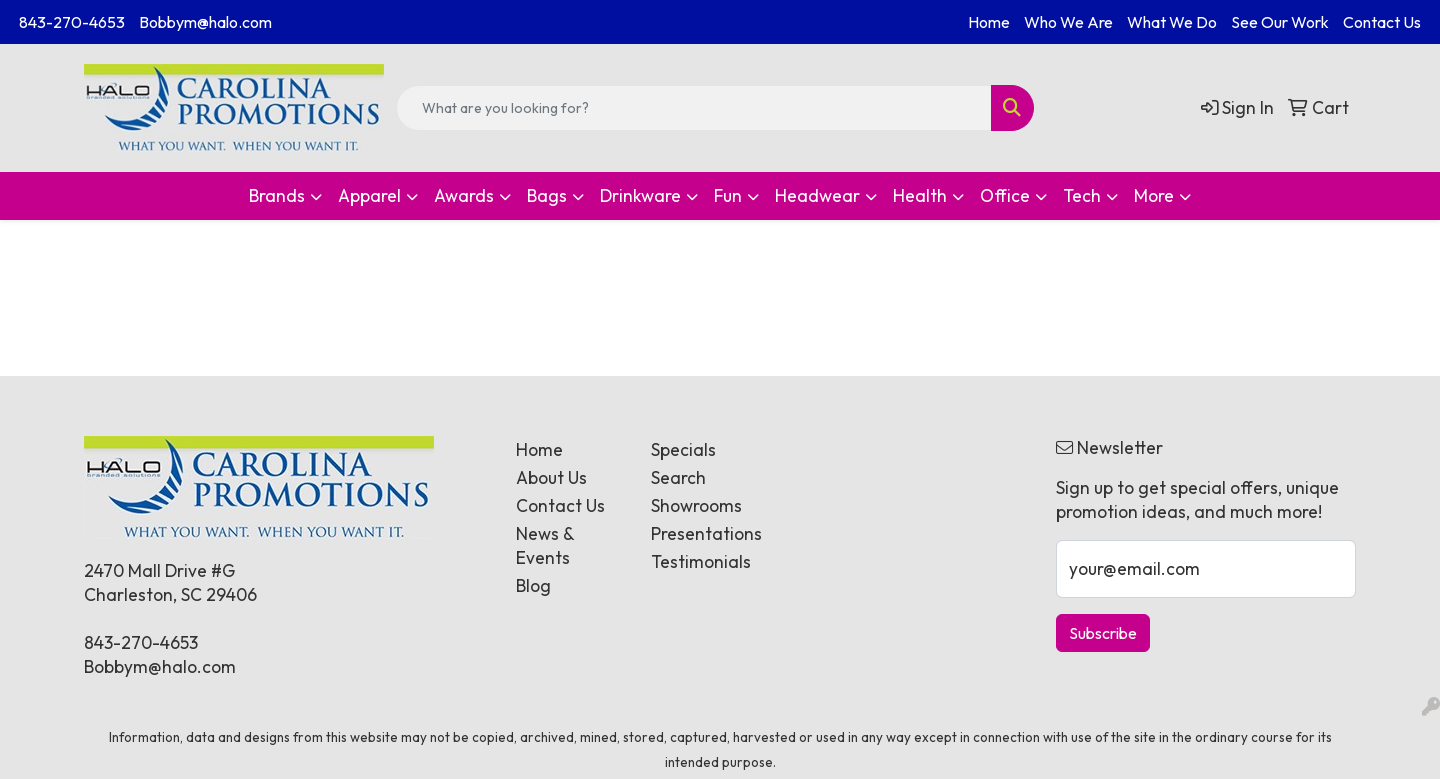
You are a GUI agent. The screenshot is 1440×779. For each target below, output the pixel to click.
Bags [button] (547, 196)
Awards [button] (464, 196)
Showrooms (696, 506)
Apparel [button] (369, 196)
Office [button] (1005, 196)
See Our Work (1280, 22)
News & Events (545, 546)
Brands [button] (277, 196)
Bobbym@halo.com (205, 22)
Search (678, 478)
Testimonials (701, 562)
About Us (551, 478)
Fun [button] (728, 196)
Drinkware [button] (640, 196)
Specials (683, 450)
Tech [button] (1082, 196)
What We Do (1172, 22)
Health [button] (920, 196)
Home (989, 22)
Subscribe (1103, 633)
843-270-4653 (72, 22)
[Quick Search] (694, 108)
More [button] (1154, 196)
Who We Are (1068, 22)
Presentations (706, 534)
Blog (533, 586)
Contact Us (1382, 22)
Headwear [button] (817, 196)
